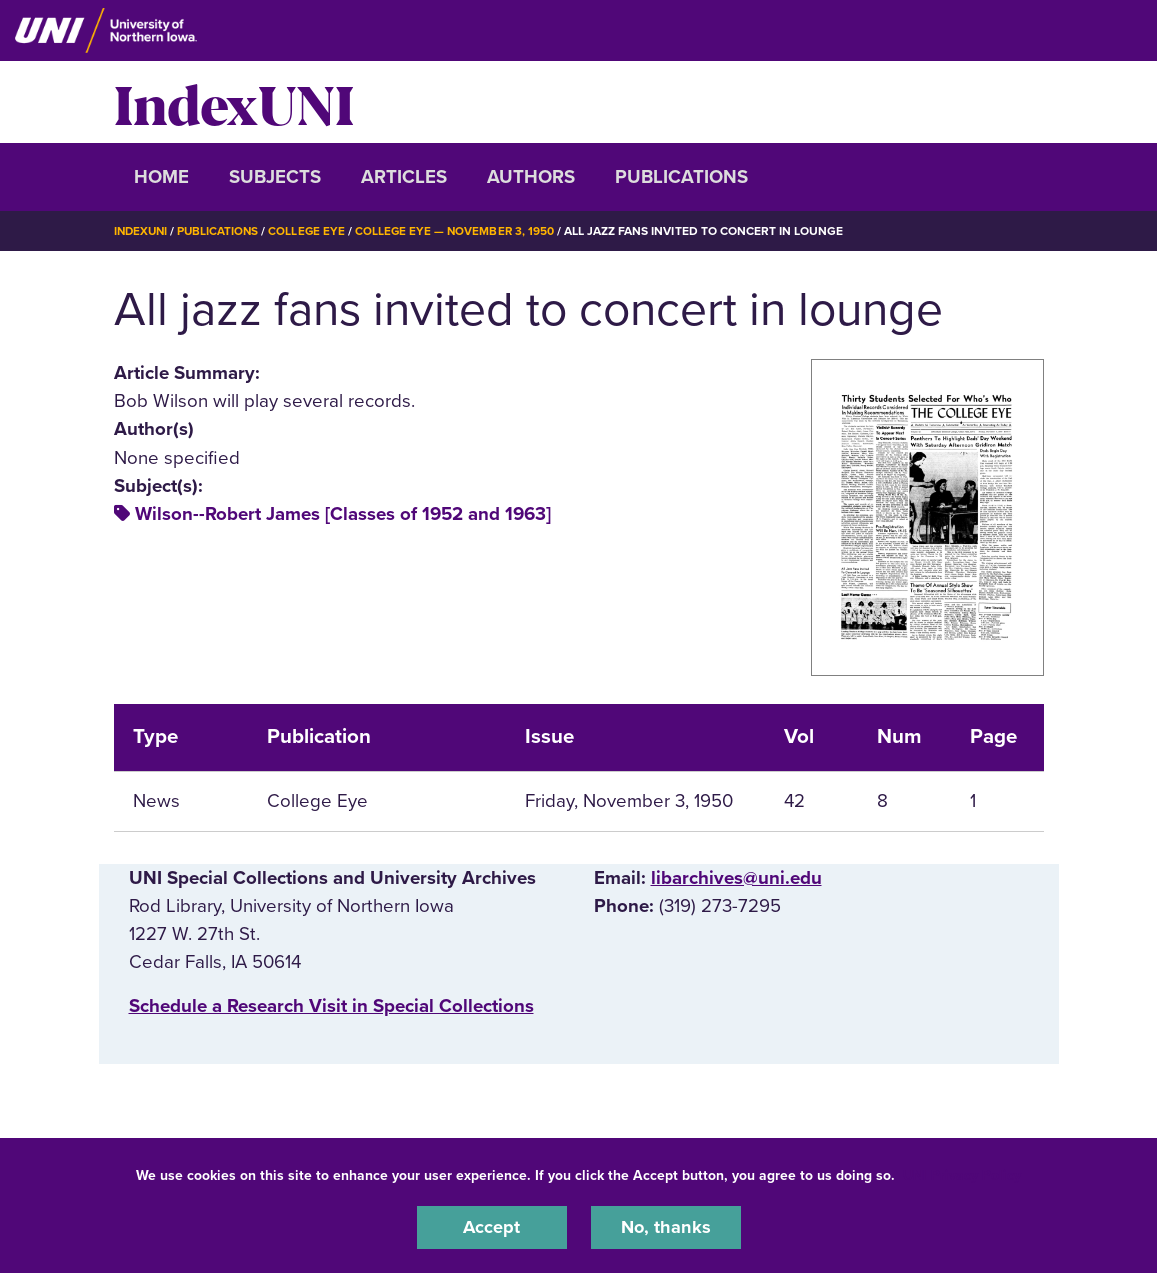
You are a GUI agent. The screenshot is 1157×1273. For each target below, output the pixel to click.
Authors (531, 177)
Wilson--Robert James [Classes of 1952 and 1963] (343, 514)
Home (161, 177)
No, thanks (666, 1227)
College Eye (312, 231)
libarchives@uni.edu (736, 878)
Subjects (275, 177)
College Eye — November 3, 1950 (463, 231)
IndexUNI (234, 102)
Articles (404, 177)
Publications (681, 177)
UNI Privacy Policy (962, 1174)
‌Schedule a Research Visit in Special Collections (331, 1006)
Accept (492, 1227)
